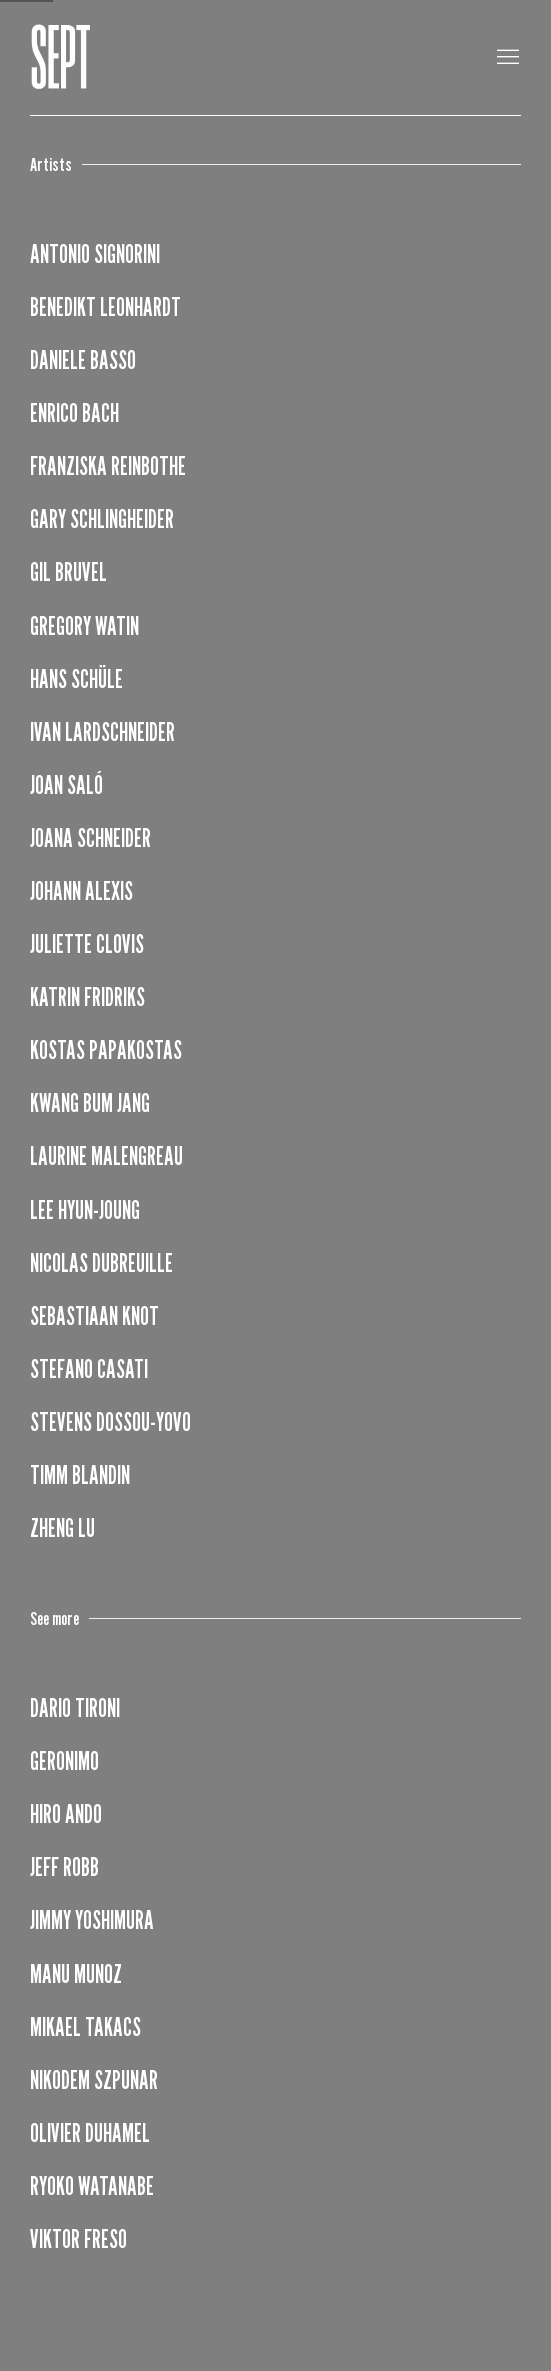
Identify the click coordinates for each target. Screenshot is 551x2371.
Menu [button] (506, 58)
